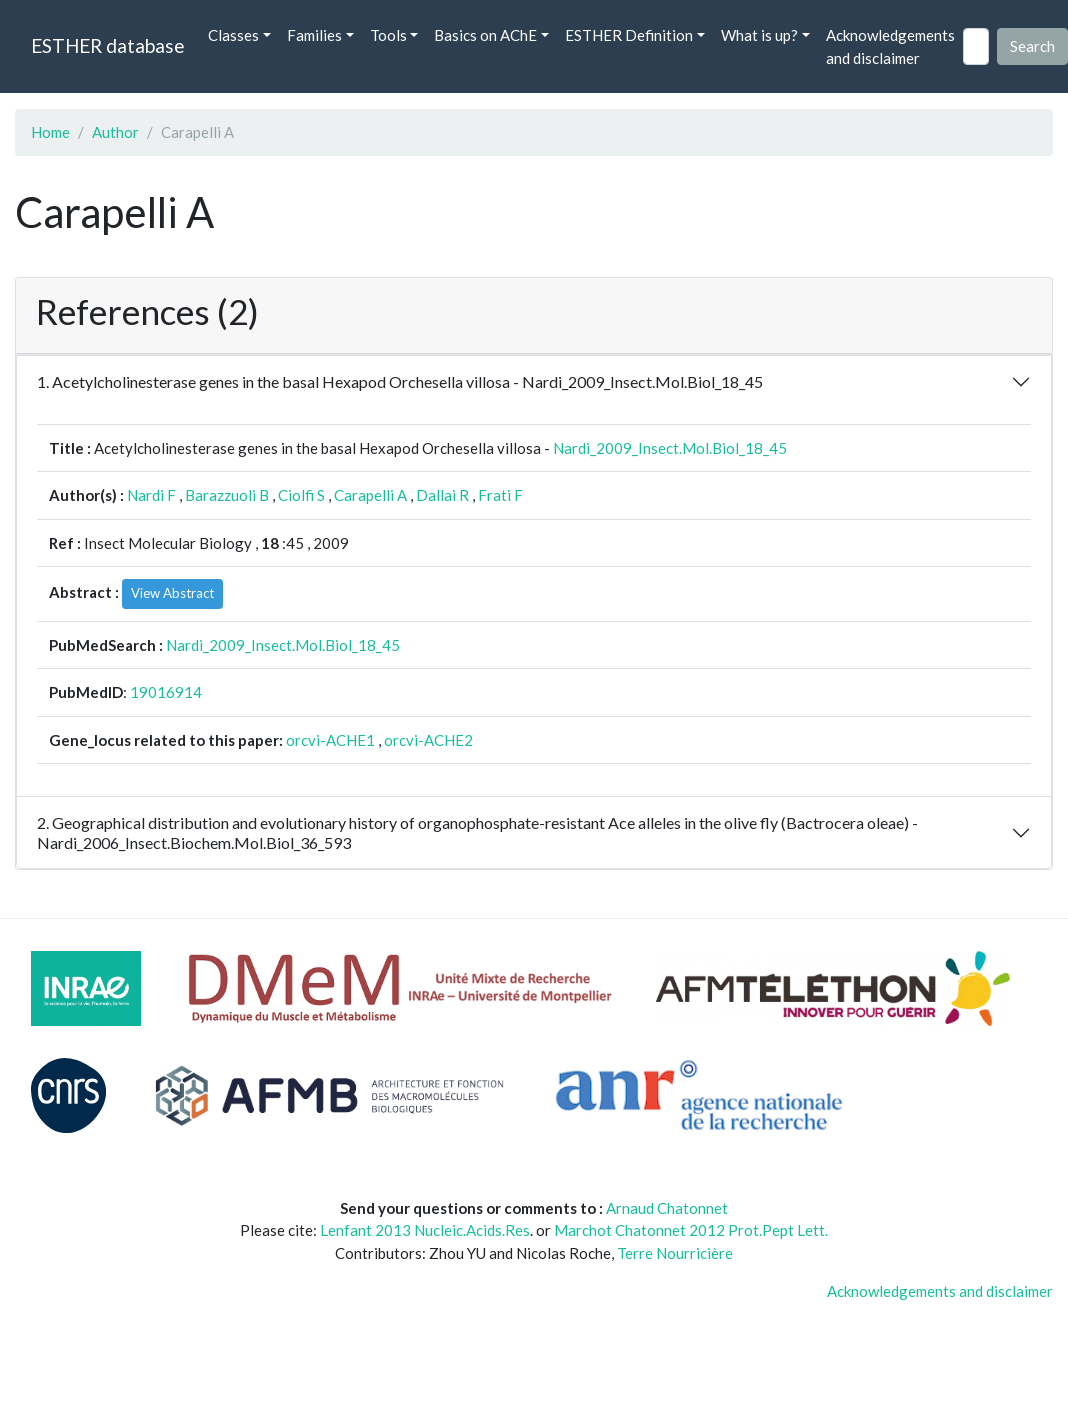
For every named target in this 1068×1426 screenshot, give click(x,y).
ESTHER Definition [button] (629, 35)
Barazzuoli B (227, 495)
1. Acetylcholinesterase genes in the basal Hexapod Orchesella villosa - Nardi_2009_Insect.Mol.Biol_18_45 (400, 381)
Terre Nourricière (675, 1253)
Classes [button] (233, 35)
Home (50, 132)
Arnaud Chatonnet (667, 1208)
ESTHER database (107, 45)
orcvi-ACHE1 (330, 740)
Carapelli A (370, 495)
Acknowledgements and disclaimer (890, 46)
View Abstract (172, 593)
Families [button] (314, 35)
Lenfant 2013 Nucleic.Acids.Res (425, 1230)
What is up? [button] (759, 35)
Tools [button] (388, 35)
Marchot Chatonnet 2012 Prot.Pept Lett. (691, 1230)
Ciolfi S (301, 495)
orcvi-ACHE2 (428, 740)
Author (115, 132)
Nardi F (151, 495)
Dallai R (442, 495)
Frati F (500, 495)
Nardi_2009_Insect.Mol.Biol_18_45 (670, 448)
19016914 (166, 692)
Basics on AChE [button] (485, 35)
